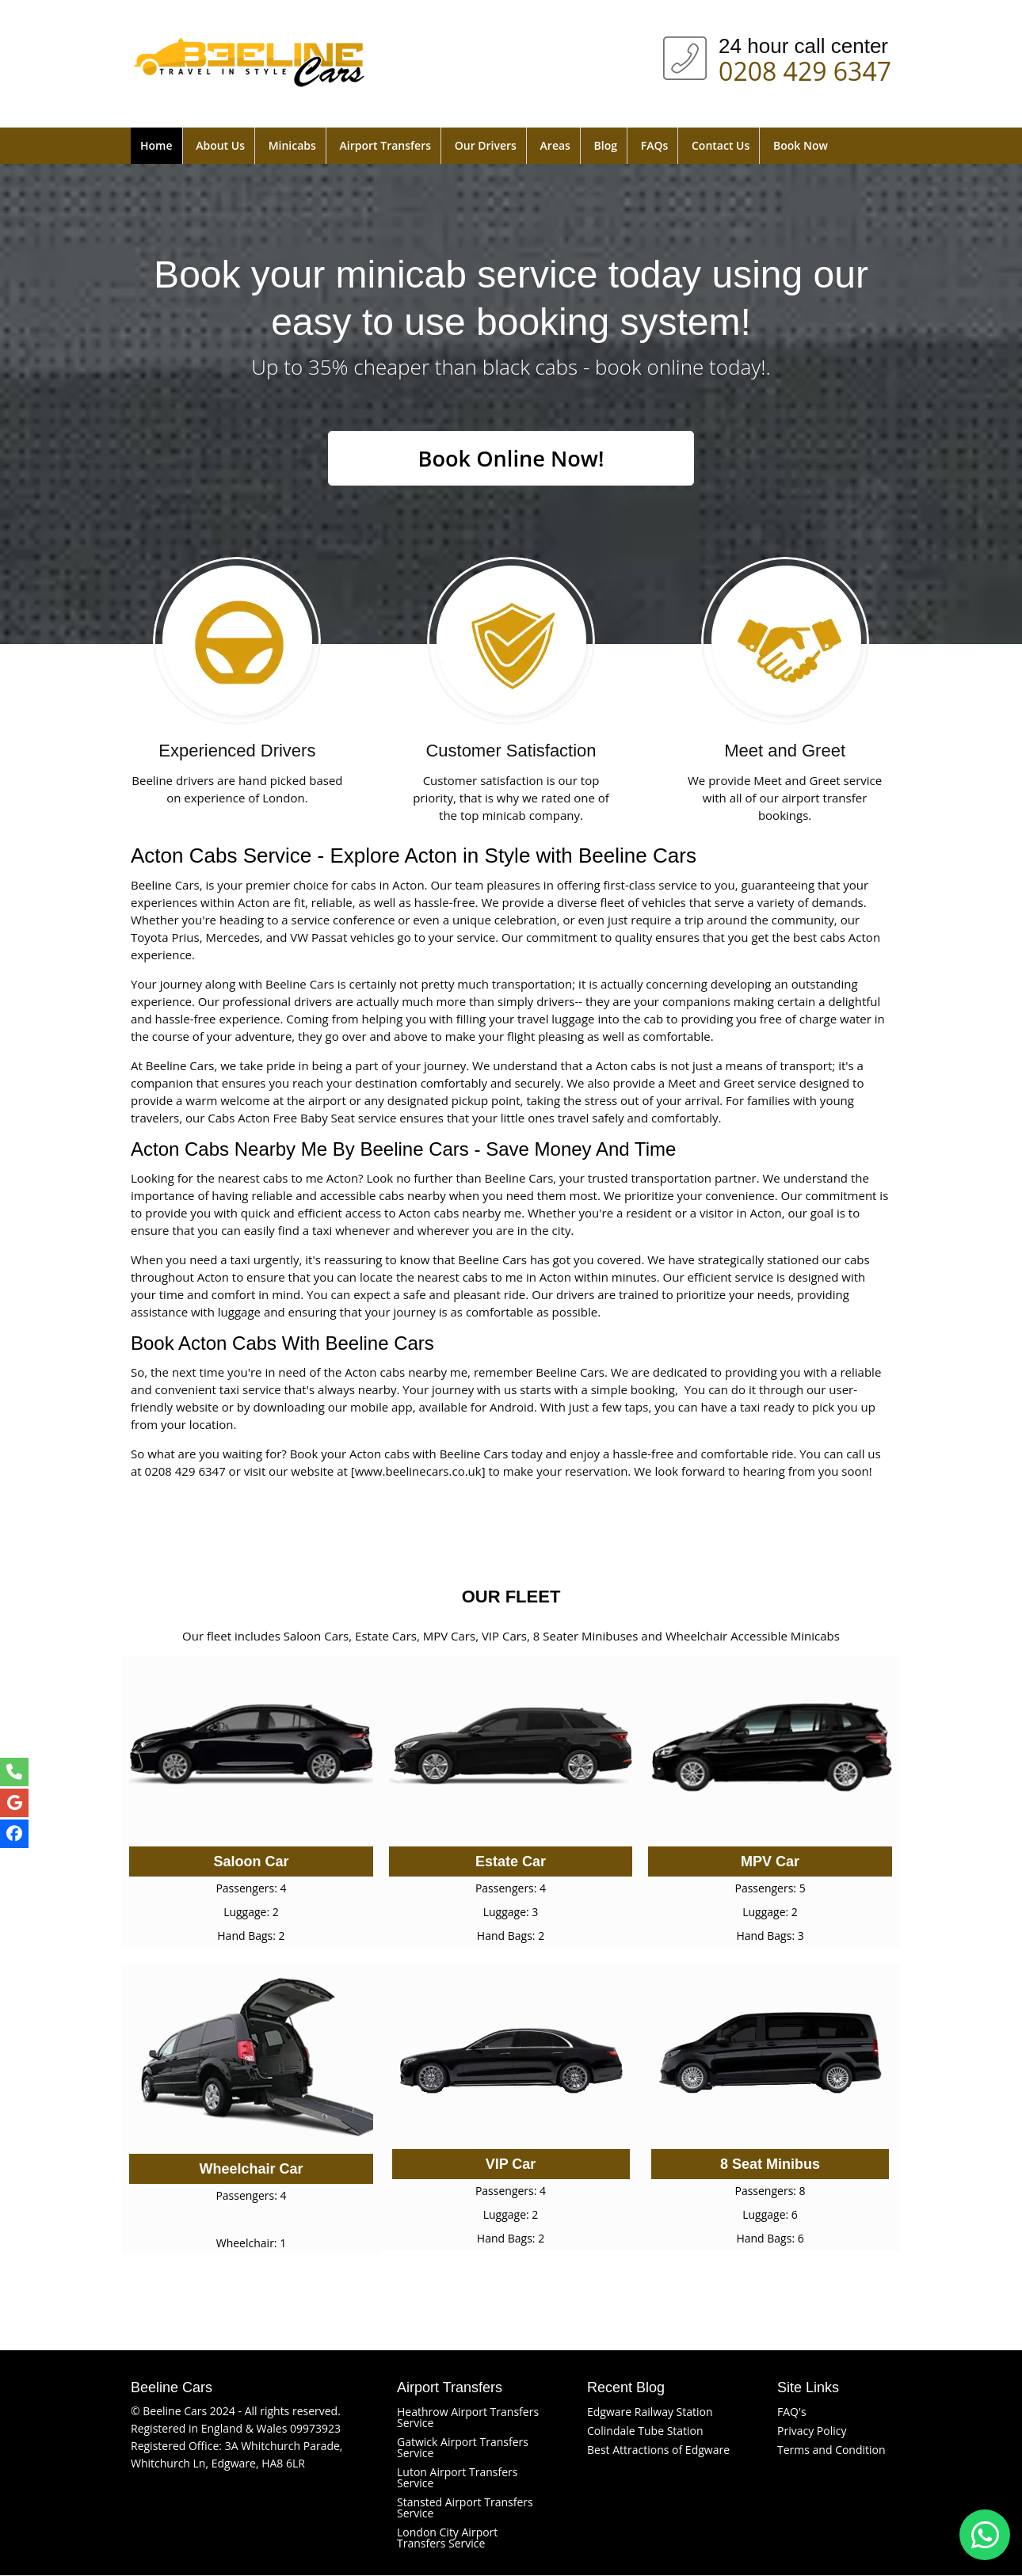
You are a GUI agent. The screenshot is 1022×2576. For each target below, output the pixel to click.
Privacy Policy (811, 2431)
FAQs (655, 145)
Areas (555, 145)
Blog (605, 145)
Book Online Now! (511, 459)
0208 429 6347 (805, 68)
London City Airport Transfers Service (447, 2538)
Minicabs (292, 145)
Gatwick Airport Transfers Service (462, 2448)
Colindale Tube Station (645, 2431)
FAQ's (792, 2412)
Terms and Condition (831, 2450)
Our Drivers (486, 145)
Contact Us (720, 145)
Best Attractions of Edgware (658, 2450)
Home (156, 145)
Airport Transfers (385, 145)
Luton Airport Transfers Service (457, 2478)
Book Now (800, 145)
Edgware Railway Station (650, 2412)
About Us (220, 145)
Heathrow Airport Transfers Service (468, 2418)
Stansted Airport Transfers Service (465, 2508)
